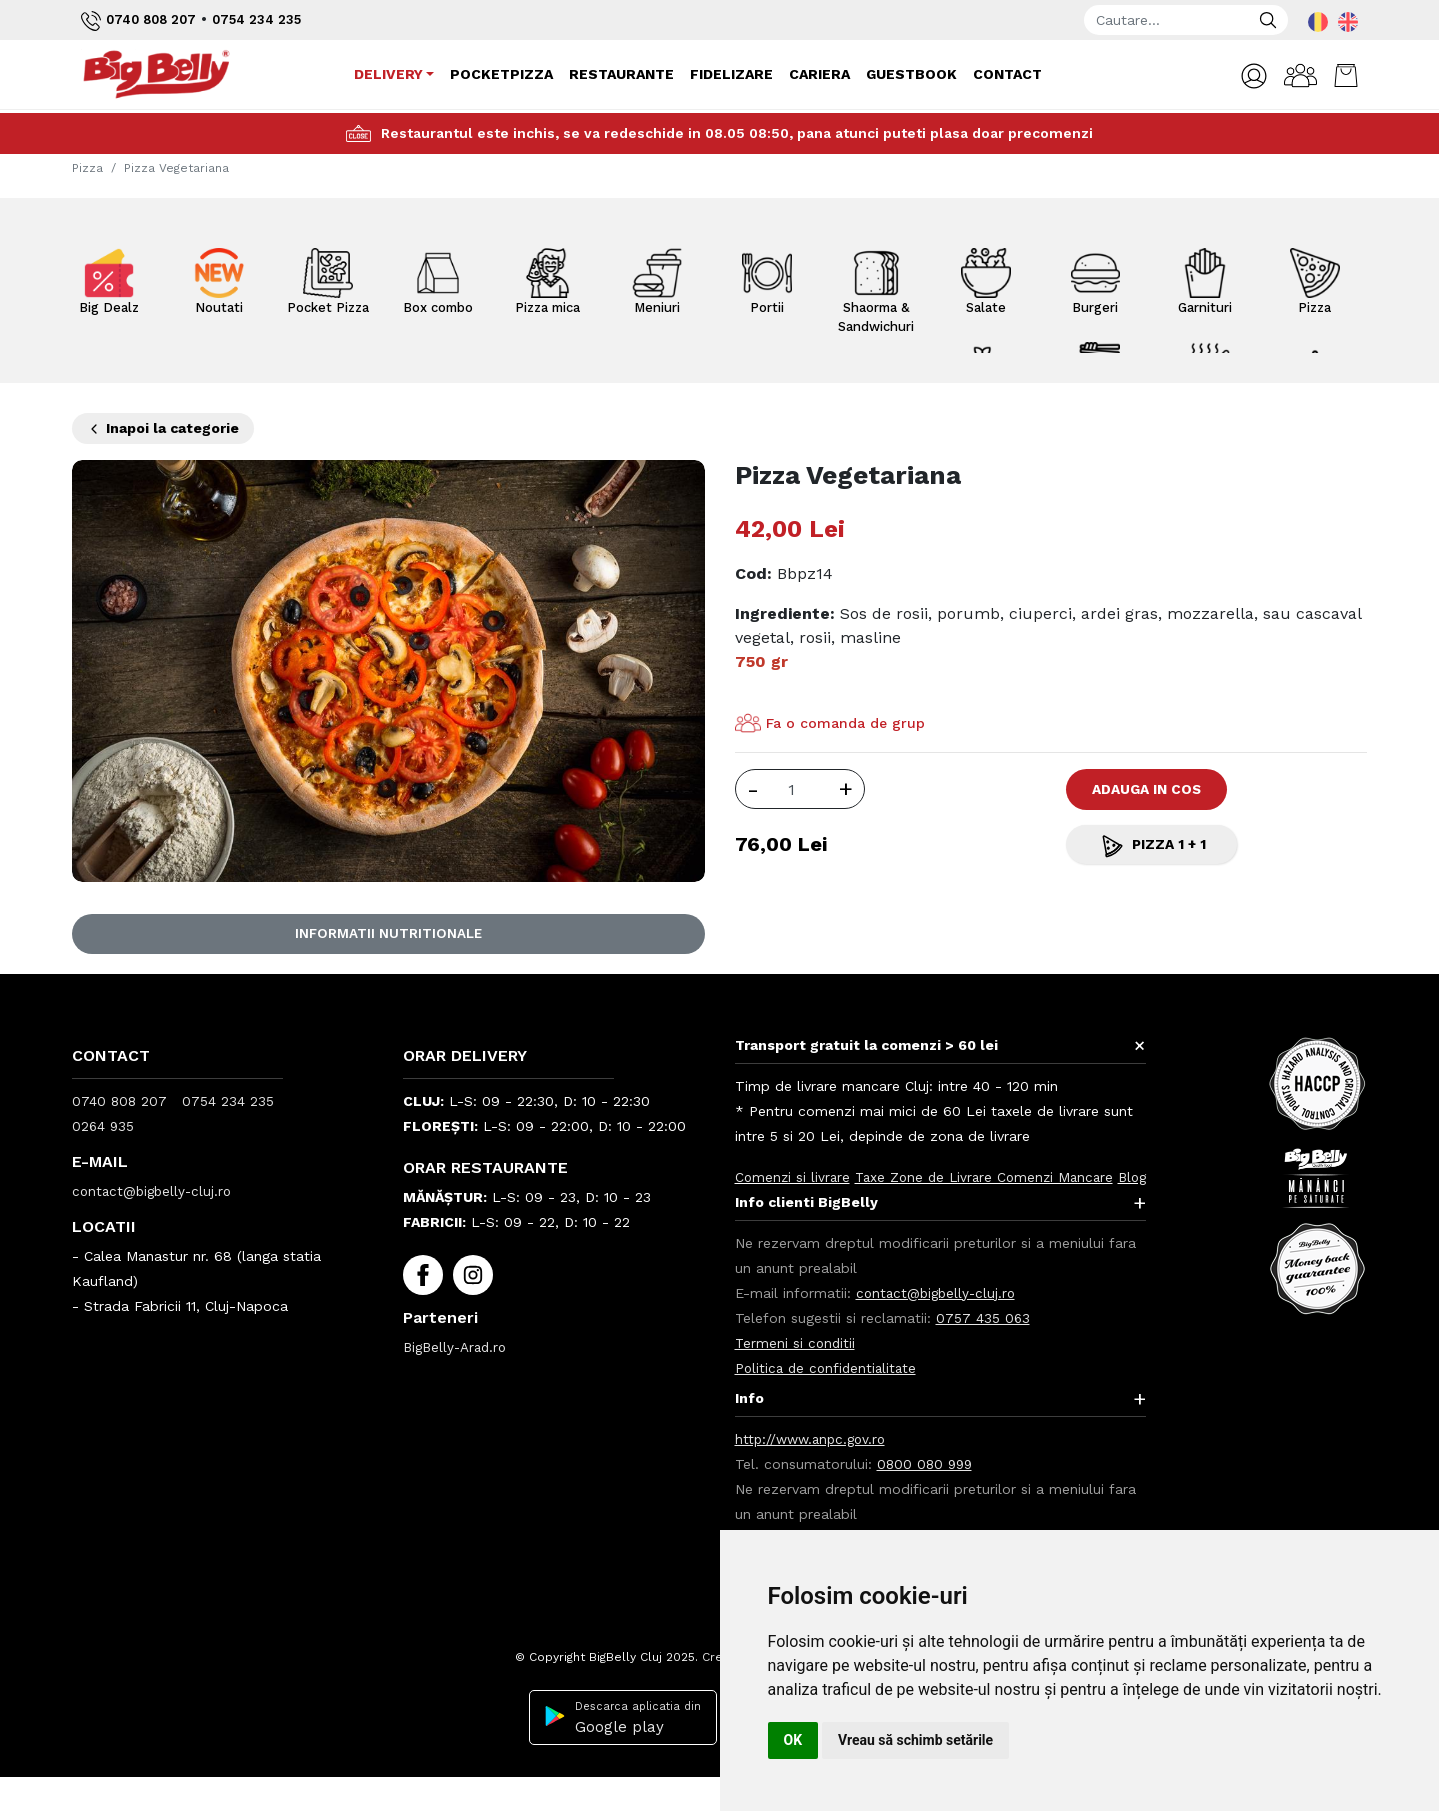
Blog (750, 1202)
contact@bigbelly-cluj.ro (155, 1191)
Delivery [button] (386, 74)
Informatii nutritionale (388, 934)
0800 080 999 (927, 1489)
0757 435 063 (983, 1343)
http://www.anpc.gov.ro (814, 1464)
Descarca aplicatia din (617, 1743)
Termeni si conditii (796, 1368)
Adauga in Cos (1161, 789)
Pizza (87, 168)
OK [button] (793, 1740)
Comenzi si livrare (794, 1177)
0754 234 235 (269, 19)
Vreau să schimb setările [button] (915, 1740)
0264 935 (104, 1126)
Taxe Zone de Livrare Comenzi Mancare (992, 1177)
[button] (1242, 76)
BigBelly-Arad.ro (458, 1347)
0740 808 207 (142, 21)
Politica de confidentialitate (829, 1393)
